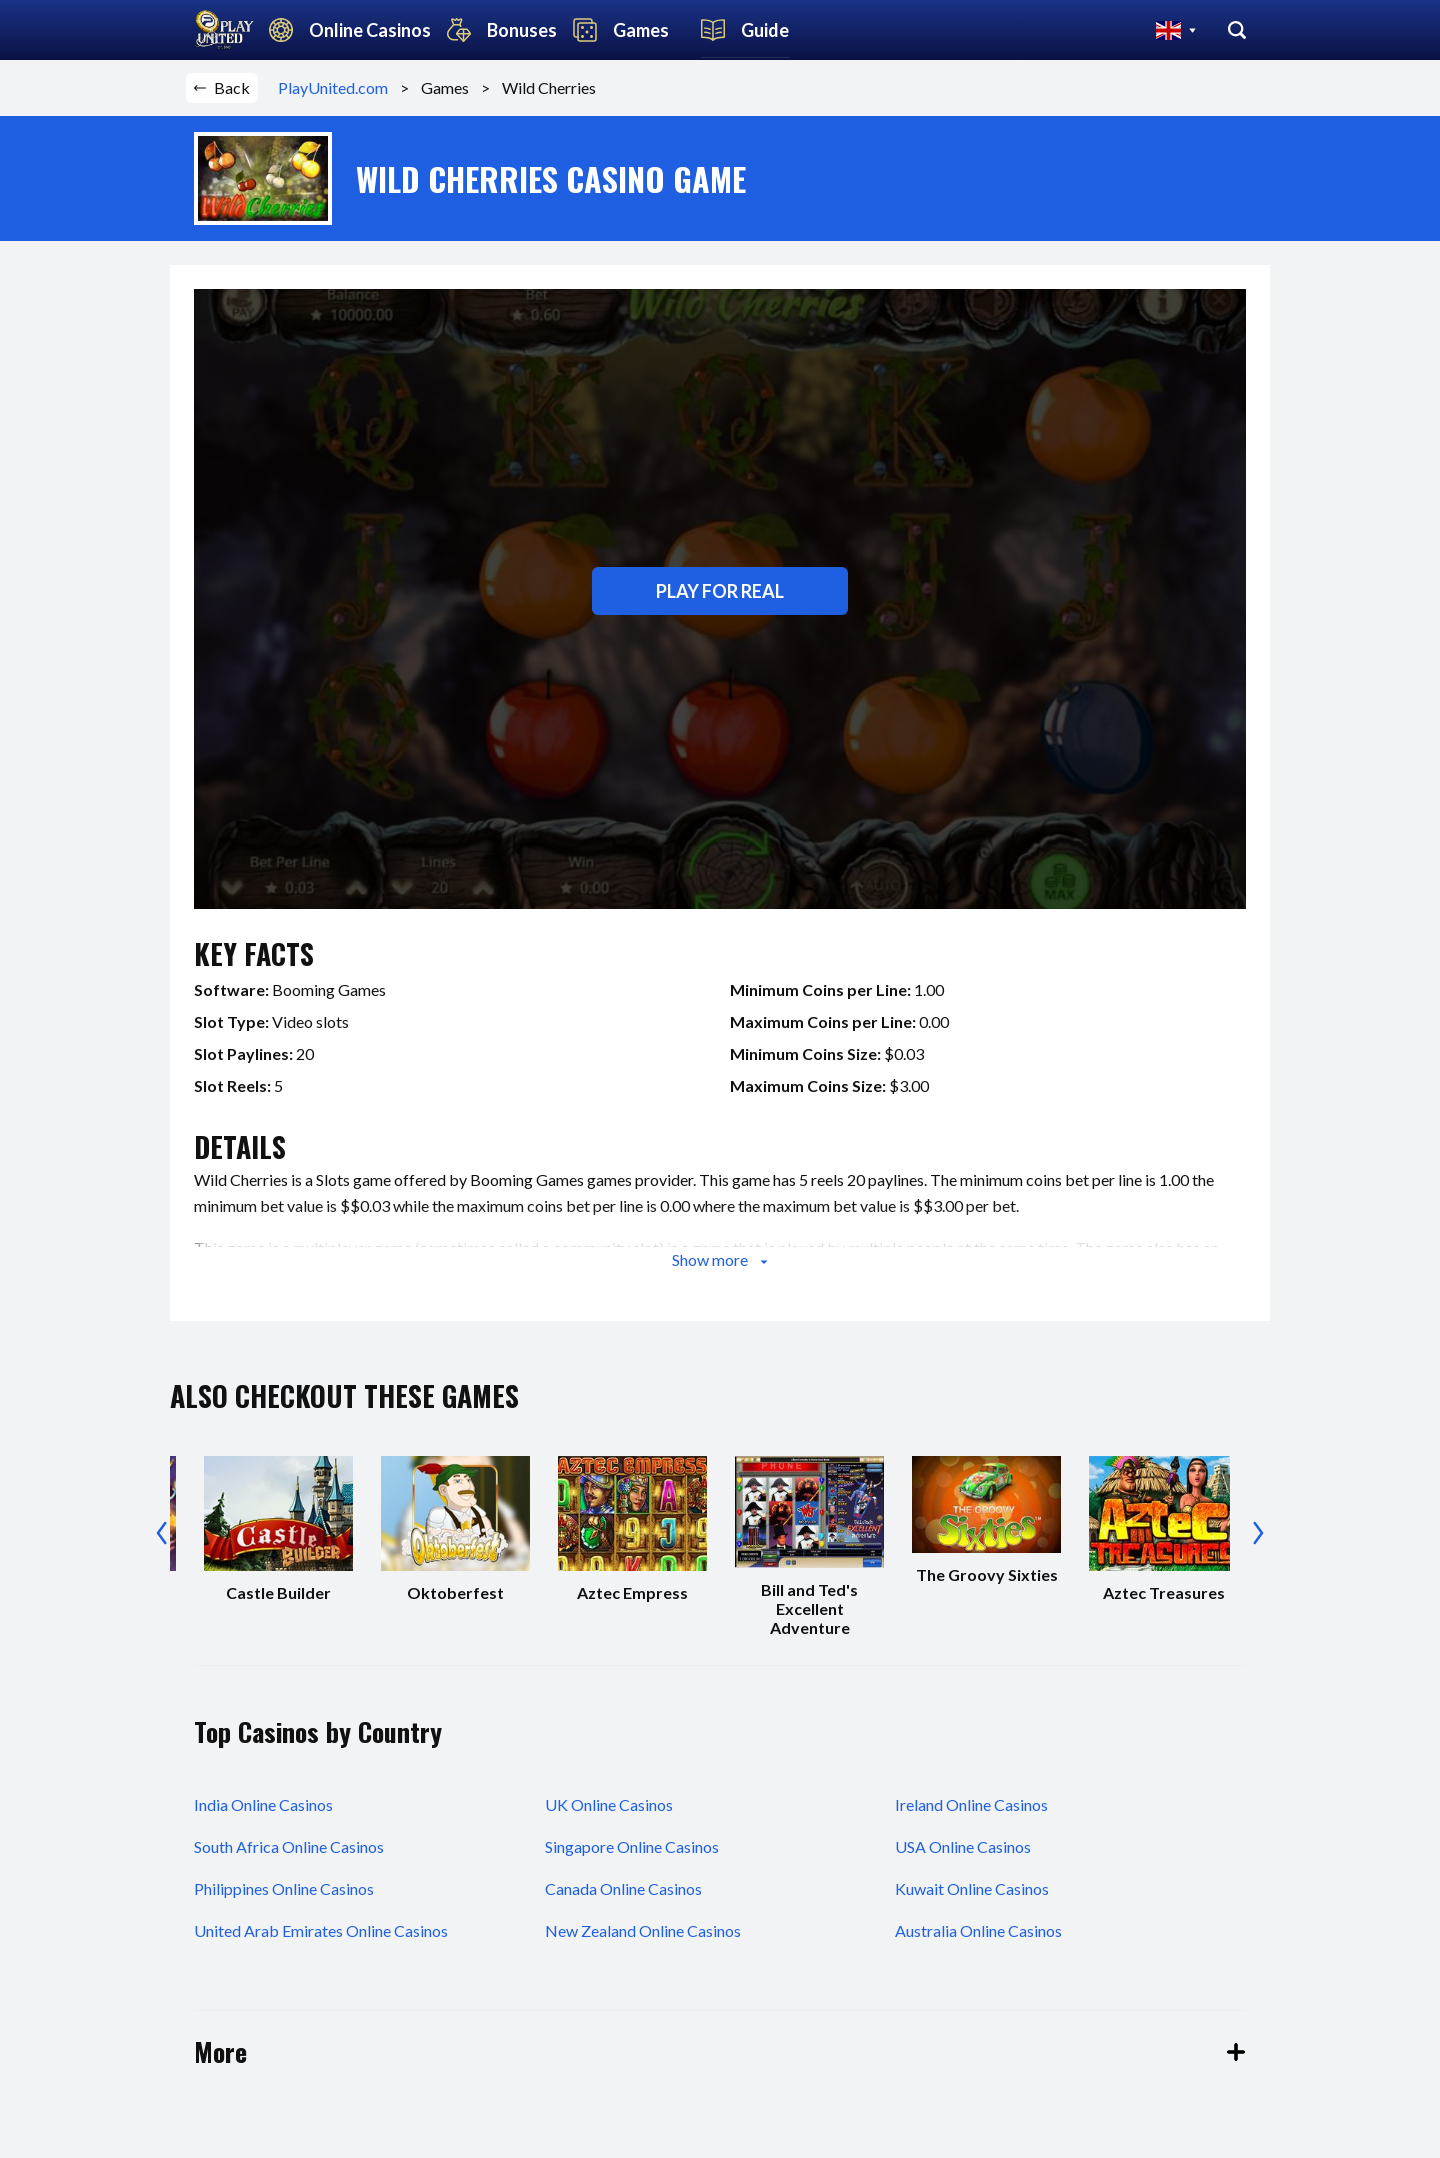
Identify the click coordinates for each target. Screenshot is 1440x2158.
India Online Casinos (263, 1804)
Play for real (720, 591)
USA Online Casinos (963, 1846)
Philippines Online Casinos (284, 1888)
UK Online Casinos (609, 1804)
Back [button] (222, 87)
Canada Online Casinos (623, 1888)
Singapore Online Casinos (632, 1846)
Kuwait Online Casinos (972, 1888)
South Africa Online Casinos (289, 1846)
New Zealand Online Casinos (643, 1930)
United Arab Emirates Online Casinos (321, 1930)
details (240, 1146)
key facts (254, 953)
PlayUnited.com (339, 87)
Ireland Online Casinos (971, 1804)
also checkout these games (344, 1395)
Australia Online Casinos (978, 1930)
